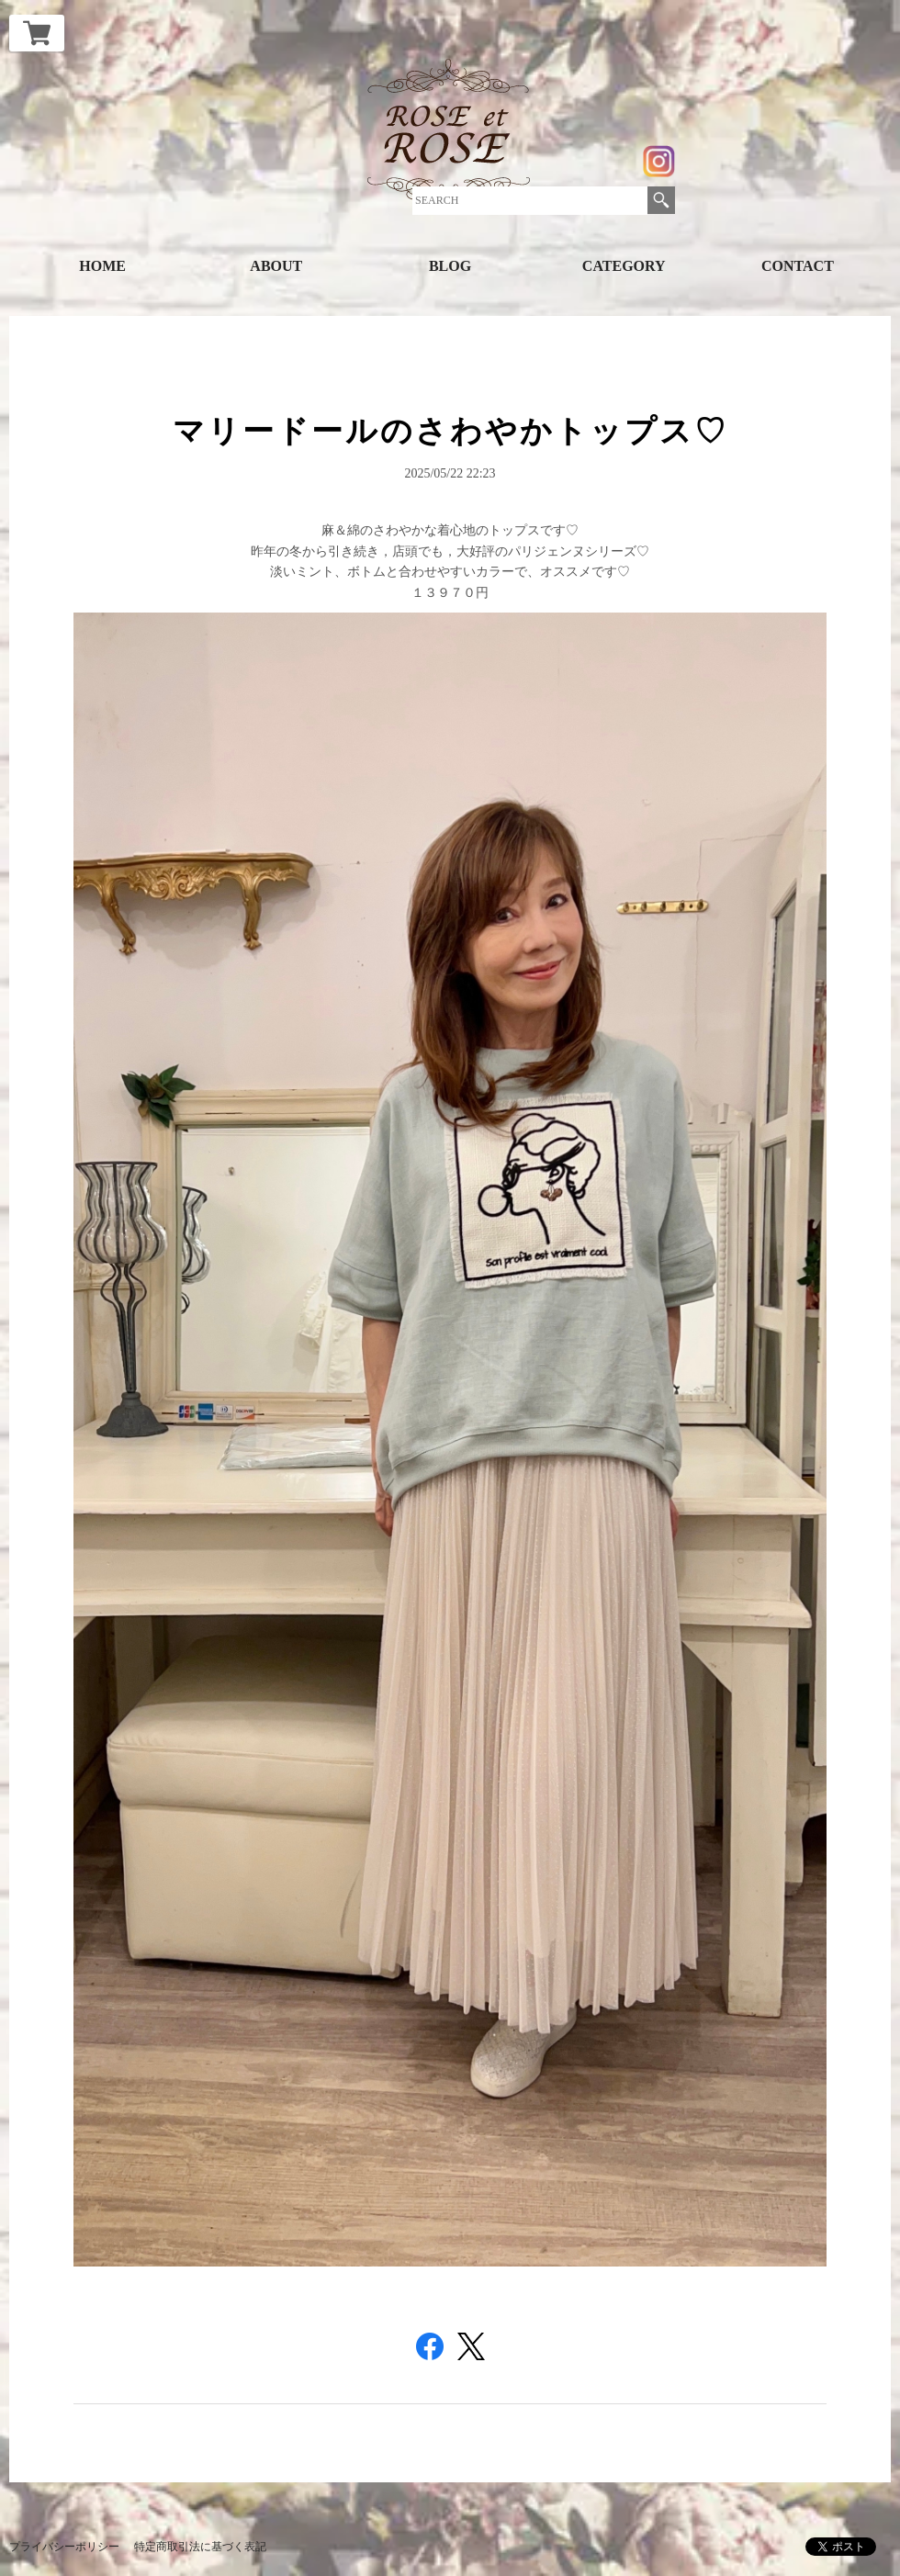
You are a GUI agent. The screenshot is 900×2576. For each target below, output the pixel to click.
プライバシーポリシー (64, 2546)
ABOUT (276, 266)
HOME (102, 266)
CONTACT (797, 266)
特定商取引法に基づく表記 (200, 2546)
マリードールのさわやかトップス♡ (450, 431)
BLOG (450, 266)
